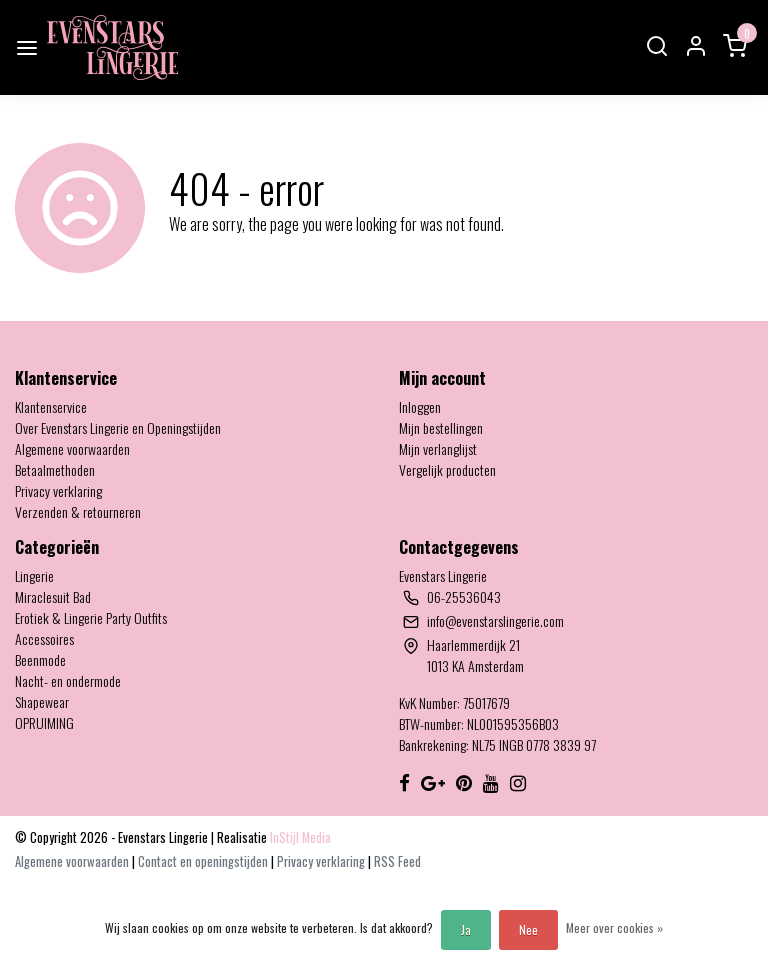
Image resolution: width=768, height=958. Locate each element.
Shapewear (42, 701)
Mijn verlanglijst (438, 448)
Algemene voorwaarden (72, 448)
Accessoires (44, 638)
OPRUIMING (44, 722)
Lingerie (34, 575)
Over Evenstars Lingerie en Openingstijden (118, 427)
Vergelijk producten (447, 469)
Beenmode (40, 659)
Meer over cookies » (614, 927)
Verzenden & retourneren (78, 511)
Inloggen (420, 406)
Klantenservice (51, 406)
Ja (466, 929)
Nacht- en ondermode (68, 680)
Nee (528, 929)
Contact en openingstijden (204, 861)
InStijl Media (299, 837)
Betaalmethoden (55, 469)
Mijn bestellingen (441, 427)
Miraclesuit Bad (53, 596)
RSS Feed (397, 861)
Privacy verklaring (58, 490)
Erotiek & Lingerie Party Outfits (91, 617)
